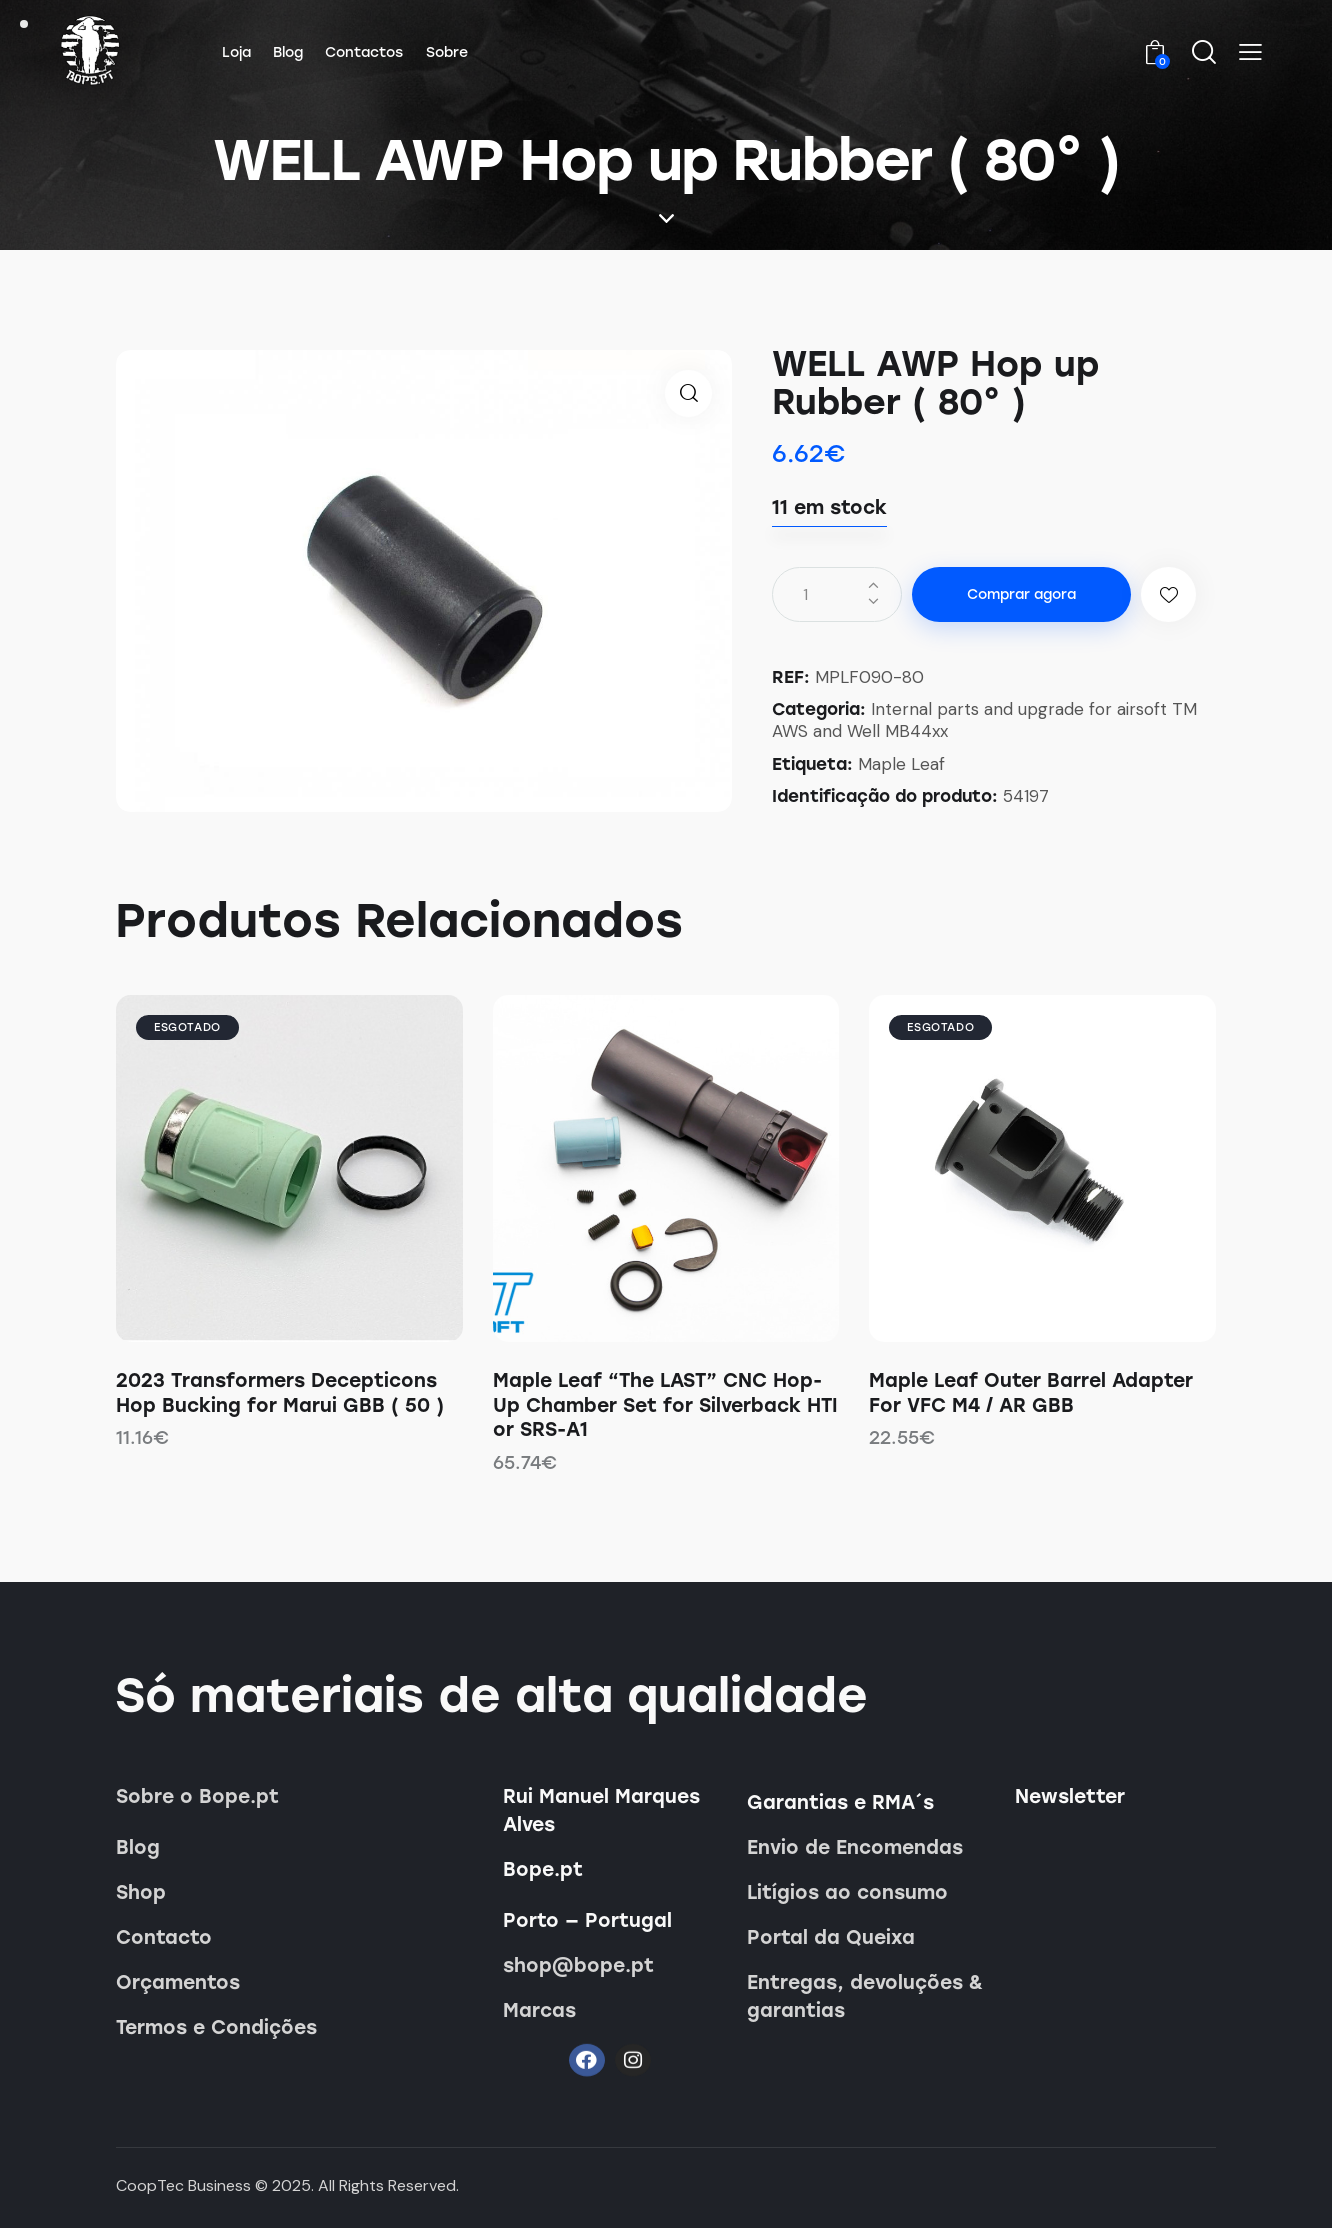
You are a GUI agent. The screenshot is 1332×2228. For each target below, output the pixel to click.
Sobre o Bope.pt (197, 1796)
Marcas (539, 2010)
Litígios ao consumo (847, 1892)
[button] (1250, 52)
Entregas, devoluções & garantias (865, 1996)
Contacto (164, 1937)
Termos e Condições (216, 2027)
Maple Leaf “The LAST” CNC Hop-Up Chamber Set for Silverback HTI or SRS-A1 (665, 1405)
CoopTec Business (183, 2185)
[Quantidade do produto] (837, 594)
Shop (141, 1892)
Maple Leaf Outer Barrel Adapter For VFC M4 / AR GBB (1031, 1393)
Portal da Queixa (831, 1937)
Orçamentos (178, 1982)
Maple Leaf (901, 764)
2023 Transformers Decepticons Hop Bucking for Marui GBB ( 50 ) (280, 1393)
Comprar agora (1021, 594)
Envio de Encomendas (855, 1847)
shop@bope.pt (578, 1965)
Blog (138, 1847)
